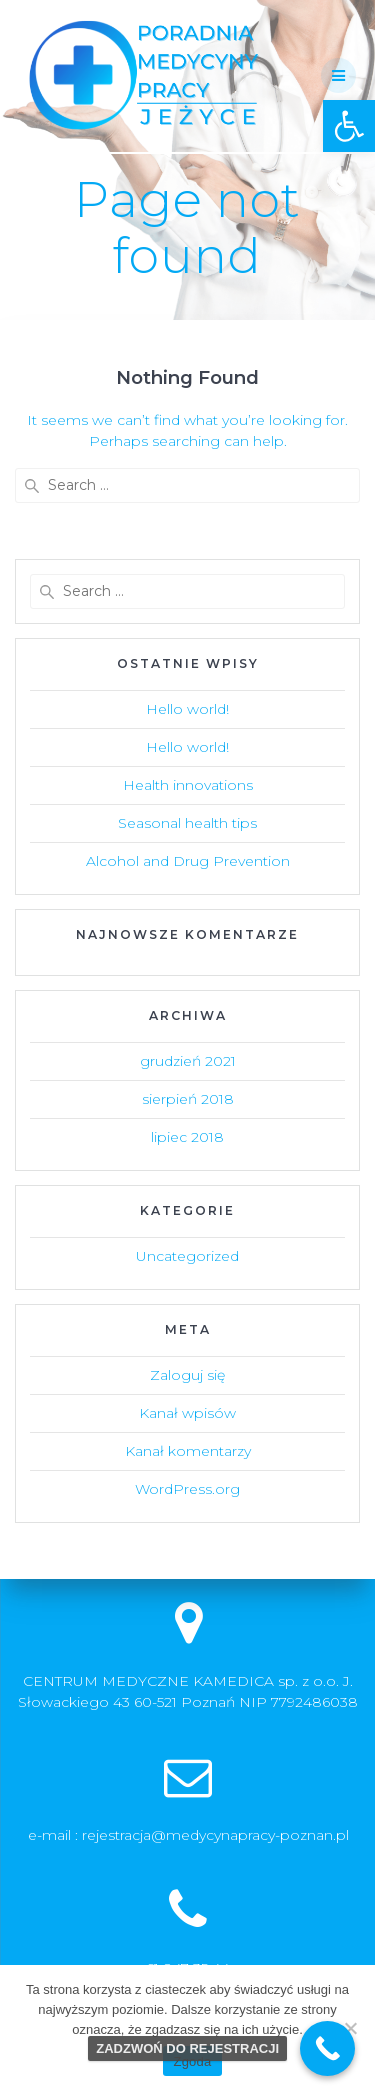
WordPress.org (187, 1489)
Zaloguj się (187, 1375)
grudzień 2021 (188, 1061)
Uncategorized (187, 1256)
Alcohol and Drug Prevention (188, 861)
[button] (349, 126)
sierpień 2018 (188, 1099)
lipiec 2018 (187, 1137)
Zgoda (192, 2061)
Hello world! (187, 709)
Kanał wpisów (187, 1413)
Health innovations (188, 785)
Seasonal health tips (187, 823)
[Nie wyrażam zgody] (350, 2028)
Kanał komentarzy (188, 1451)
